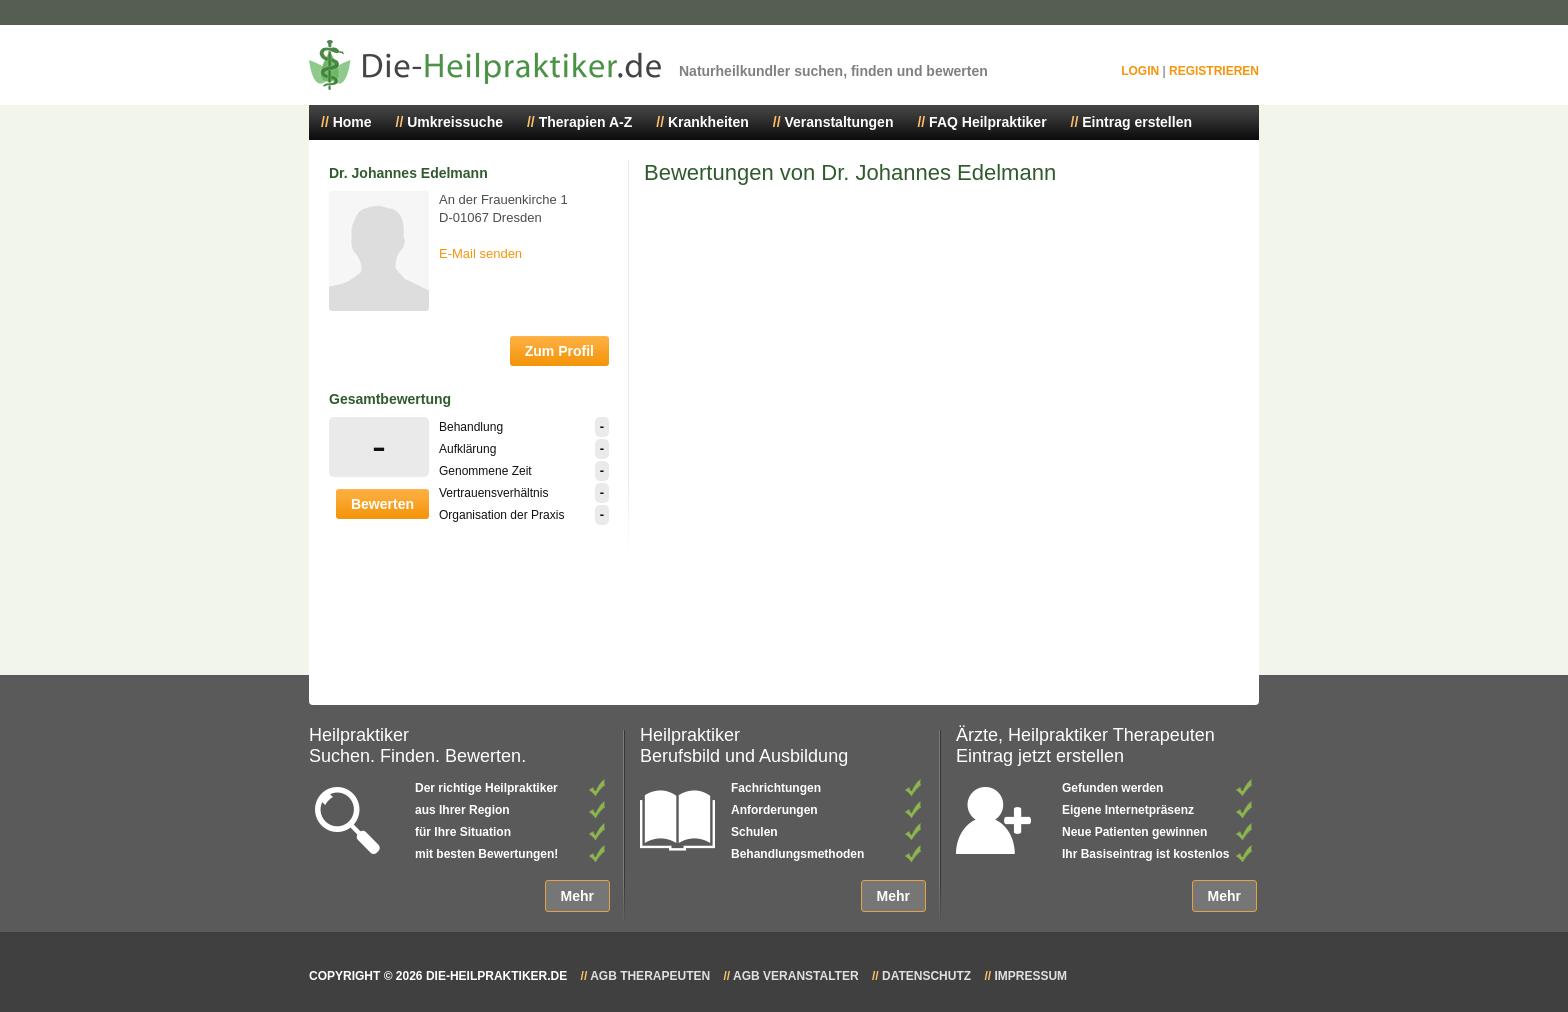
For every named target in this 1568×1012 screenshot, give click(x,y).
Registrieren (1214, 71)
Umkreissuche (455, 122)
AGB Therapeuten (650, 976)
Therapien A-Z (586, 122)
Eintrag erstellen (1137, 122)
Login (1140, 71)
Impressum (1030, 976)
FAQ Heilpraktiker (988, 122)
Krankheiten (708, 122)
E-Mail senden (480, 253)
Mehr (577, 896)
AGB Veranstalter (796, 976)
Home (352, 122)
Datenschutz (926, 976)
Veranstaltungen (839, 122)
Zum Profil (559, 351)
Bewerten (382, 504)
